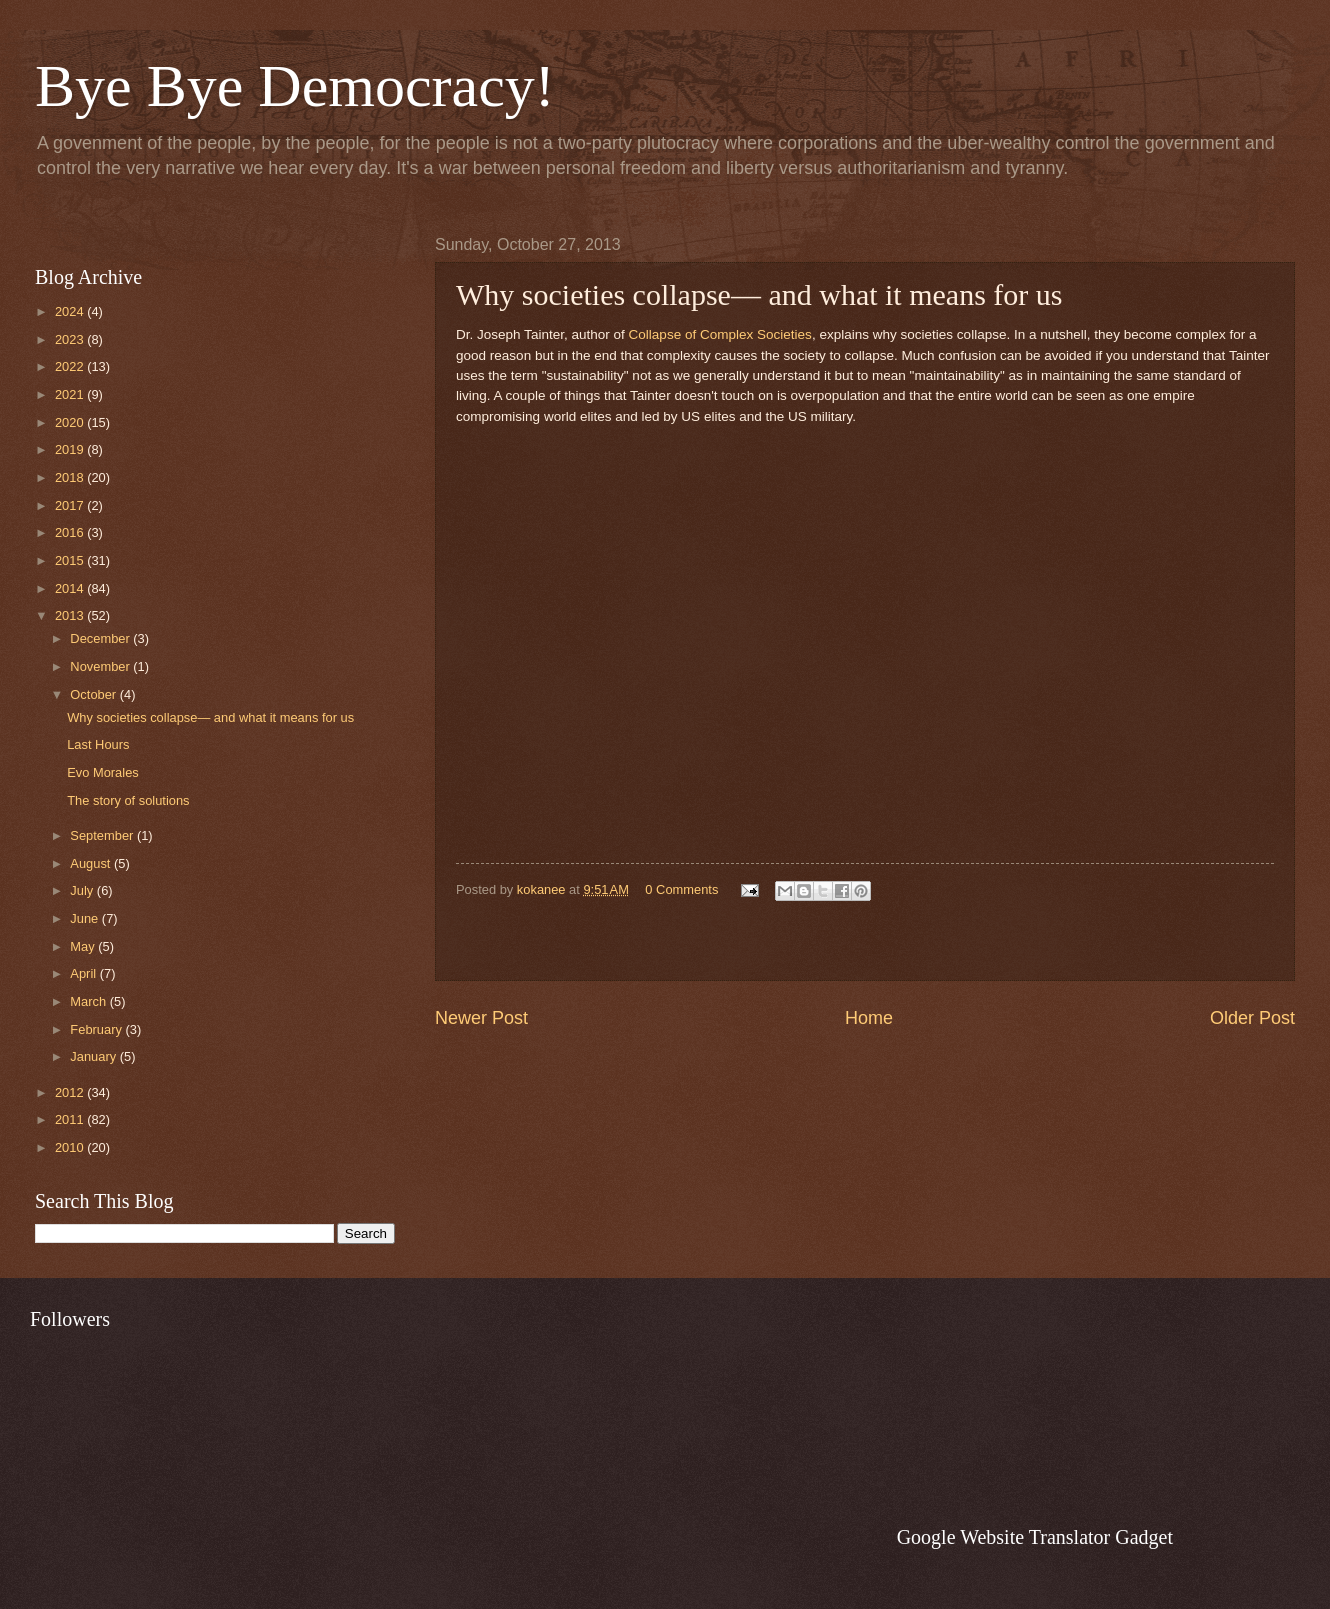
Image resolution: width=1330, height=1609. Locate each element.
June (86, 918)
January (94, 1056)
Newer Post (481, 1018)
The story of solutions (128, 800)
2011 (71, 1119)
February (97, 1029)
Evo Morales (103, 772)
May (84, 946)
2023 (71, 339)
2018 (71, 477)
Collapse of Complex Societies (720, 334)
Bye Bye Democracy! (295, 86)
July (83, 890)
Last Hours (98, 744)
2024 (71, 311)
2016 (71, 532)
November (101, 666)
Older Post (1252, 1018)
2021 (71, 394)
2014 (71, 588)
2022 (71, 366)
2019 (71, 449)
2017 (71, 505)
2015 (71, 560)
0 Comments (681, 889)
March (89, 1001)
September (103, 835)
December (101, 638)
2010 (71, 1147)
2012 (71, 1092)
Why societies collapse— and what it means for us (210, 717)
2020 (71, 422)
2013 (71, 615)
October (94, 694)
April (84, 973)
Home (869, 1018)
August (92, 863)
